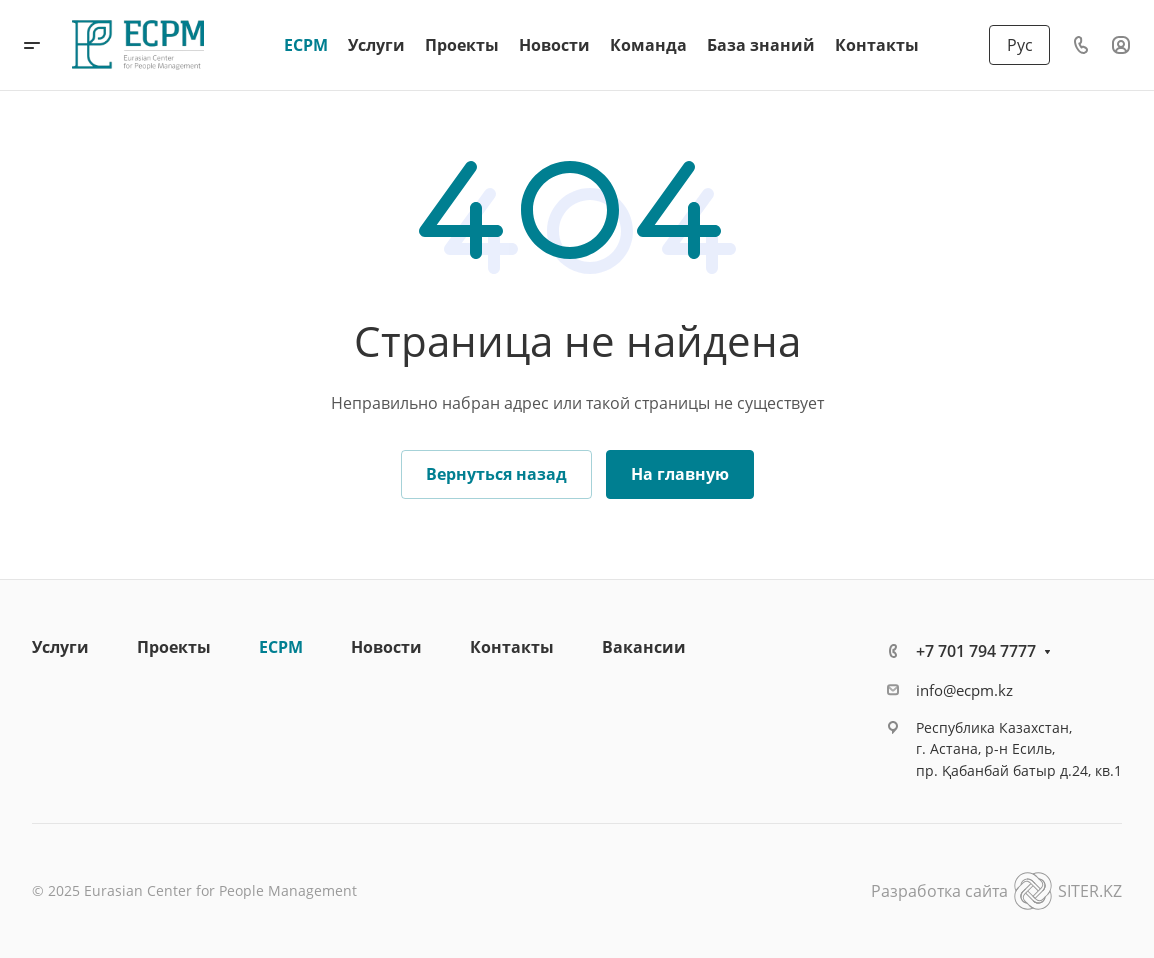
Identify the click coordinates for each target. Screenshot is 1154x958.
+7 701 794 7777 (976, 651)
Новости (386, 647)
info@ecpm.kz (964, 690)
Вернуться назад (496, 474)
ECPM (281, 647)
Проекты (174, 647)
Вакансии (644, 647)
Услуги (60, 647)
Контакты (512, 647)
